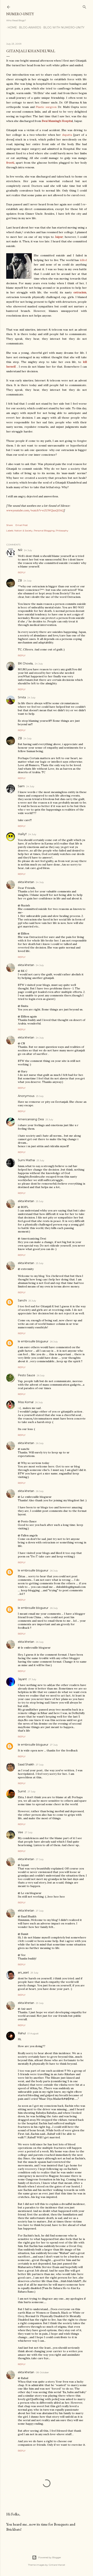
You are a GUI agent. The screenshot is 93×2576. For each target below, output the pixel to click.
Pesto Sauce (26, 1375)
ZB (20, 580)
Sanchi (22, 1300)
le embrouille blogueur (33, 1341)
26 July (54, 1341)
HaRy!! (22, 834)
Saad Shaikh (26, 1764)
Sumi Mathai (26, 1160)
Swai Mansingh (51, 121)
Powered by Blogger (46, 2557)
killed (83, 260)
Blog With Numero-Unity (62, 27)
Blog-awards (29, 27)
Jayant (22, 1679)
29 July (34, 1972)
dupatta (67, 135)
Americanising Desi (31, 1119)
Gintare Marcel (57, 2564)
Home (11, 27)
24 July (28, 550)
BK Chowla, (25, 663)
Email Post (22, 525)
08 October (42, 2372)
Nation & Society (23, 530)
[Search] (84, 6)
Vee (20, 1832)
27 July (32, 1679)
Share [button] (9, 525)
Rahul (22, 2033)
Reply (21, 572)
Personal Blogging (44, 530)
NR (20, 550)
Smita (22, 697)
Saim (21, 786)
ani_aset (23, 1972)
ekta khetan (26, 882)
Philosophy (62, 530)
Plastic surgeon (47, 107)
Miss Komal (25, 1402)
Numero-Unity (20, 14)
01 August (33, 2033)
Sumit (22, 1791)
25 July (40, 1096)
